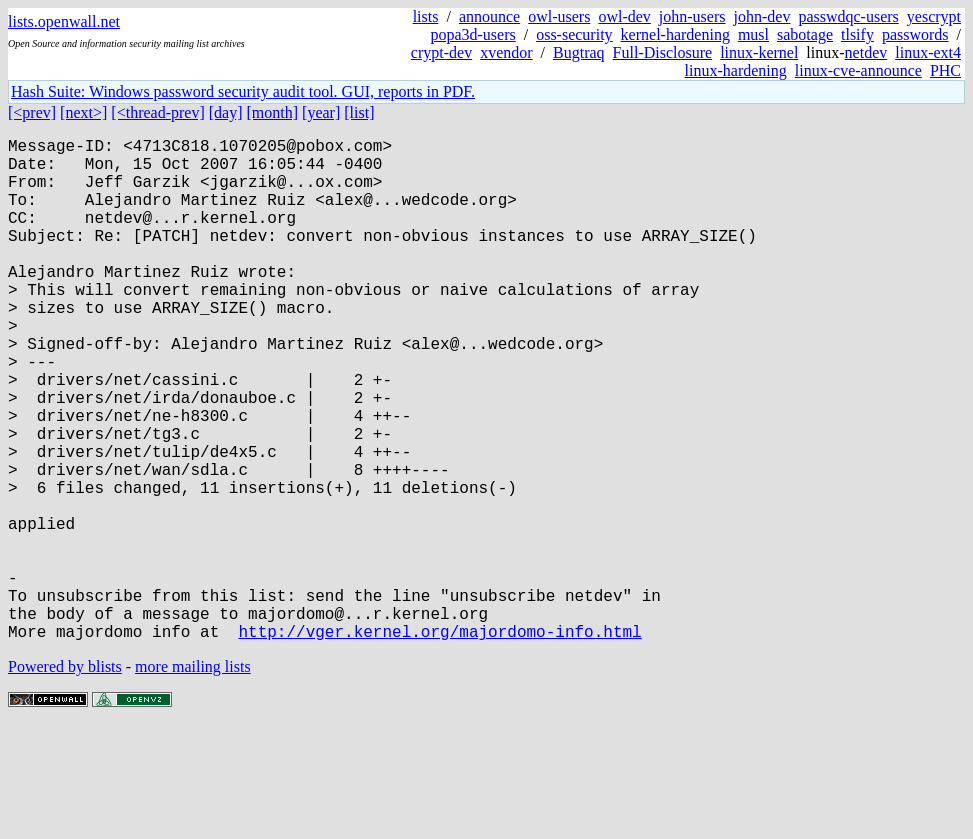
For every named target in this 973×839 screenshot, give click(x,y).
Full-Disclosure (663, 52)
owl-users (559, 16)
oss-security (574, 34)
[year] (321, 112)
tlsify (857, 34)
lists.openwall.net (64, 21)
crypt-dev (441, 52)
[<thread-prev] (157, 112)
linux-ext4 (928, 52)
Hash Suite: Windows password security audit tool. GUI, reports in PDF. (243, 91)
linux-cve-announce (858, 70)
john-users (692, 16)
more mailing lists (193, 778)
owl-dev (624, 16)
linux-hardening (736, 70)
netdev (866, 52)
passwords (915, 34)
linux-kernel (759, 52)
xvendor (506, 52)
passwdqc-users (848, 16)
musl (753, 34)
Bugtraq (579, 52)
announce (489, 16)
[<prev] (32, 112)
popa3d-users (472, 34)
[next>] (83, 112)
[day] (226, 112)
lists (426, 16)
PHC (945, 70)
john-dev (762, 16)
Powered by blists (65, 778)
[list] (359, 112)
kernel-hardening (675, 34)
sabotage (805, 34)
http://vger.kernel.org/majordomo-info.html (439, 743)
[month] (273, 112)
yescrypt (934, 16)
